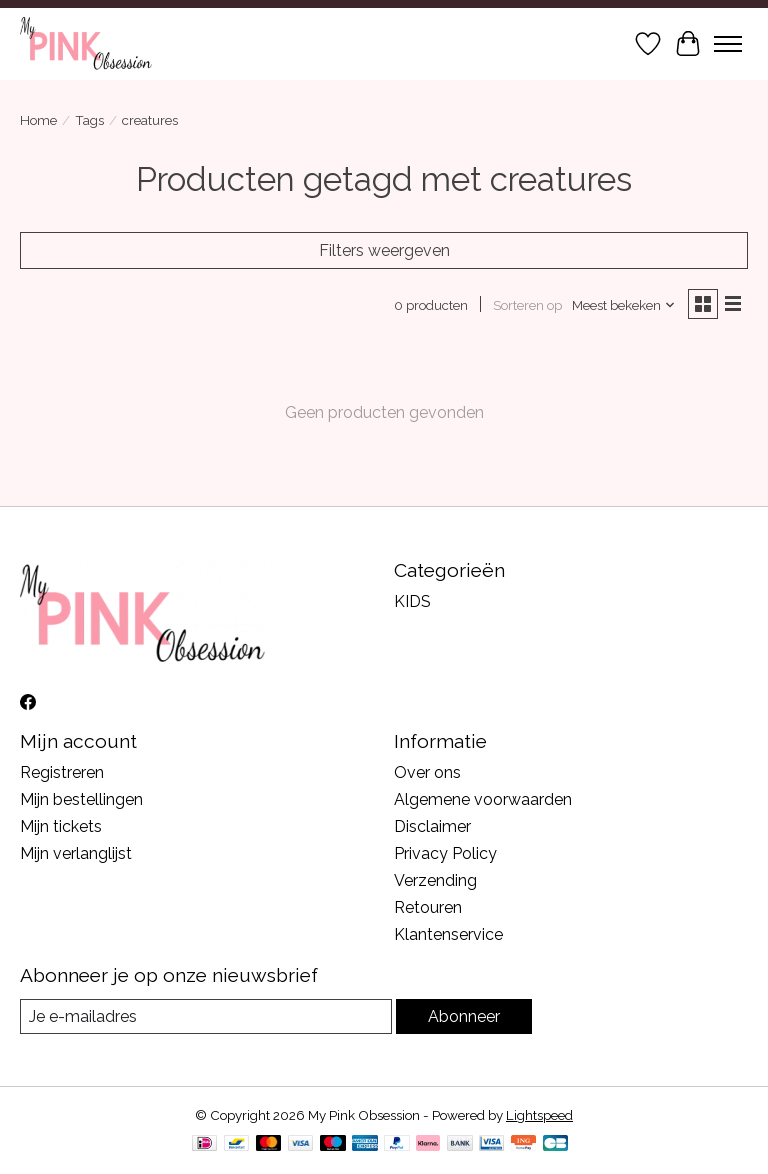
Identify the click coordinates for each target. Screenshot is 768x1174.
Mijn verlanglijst (76, 853)
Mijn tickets (61, 826)
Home (38, 120)
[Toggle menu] (728, 44)
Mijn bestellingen (81, 799)
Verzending (435, 880)
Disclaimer (432, 826)
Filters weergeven (384, 250)
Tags (89, 120)
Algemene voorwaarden (483, 799)
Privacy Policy (445, 853)
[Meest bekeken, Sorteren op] (624, 305)
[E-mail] (206, 1016)
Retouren (428, 907)
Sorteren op (527, 305)
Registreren (62, 772)
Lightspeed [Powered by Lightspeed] (539, 1115)
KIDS (412, 601)
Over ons (427, 772)
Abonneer (464, 1016)
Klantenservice (448, 934)
